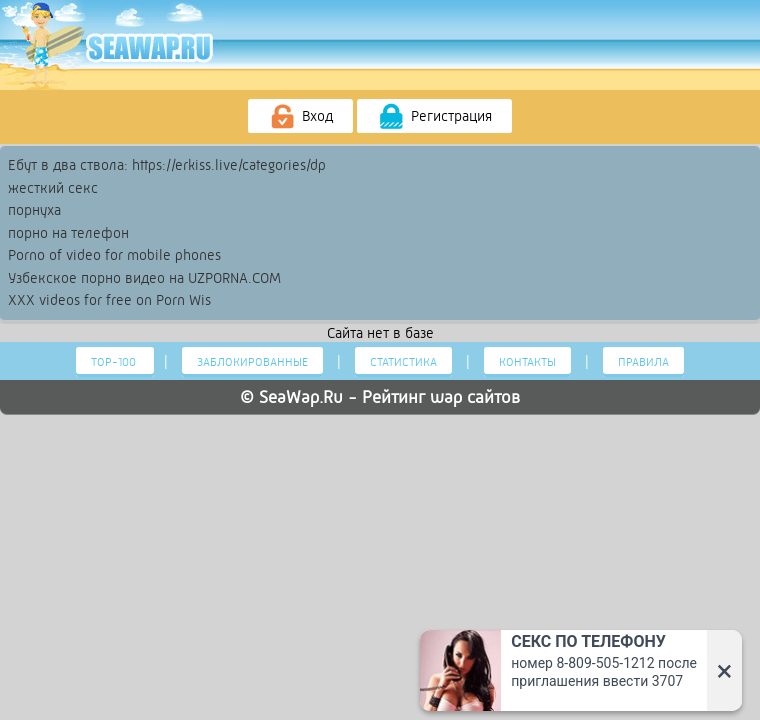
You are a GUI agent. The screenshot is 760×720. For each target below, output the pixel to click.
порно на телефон (68, 233)
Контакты (527, 362)
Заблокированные (252, 362)
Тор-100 (115, 362)
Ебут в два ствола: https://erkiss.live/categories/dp (167, 165)
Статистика (403, 362)
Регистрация (434, 117)
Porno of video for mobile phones (114, 255)
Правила (643, 362)
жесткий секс (53, 188)
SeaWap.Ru (301, 397)
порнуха (34, 210)
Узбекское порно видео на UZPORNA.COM (144, 278)
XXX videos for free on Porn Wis (109, 300)
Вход (300, 117)
